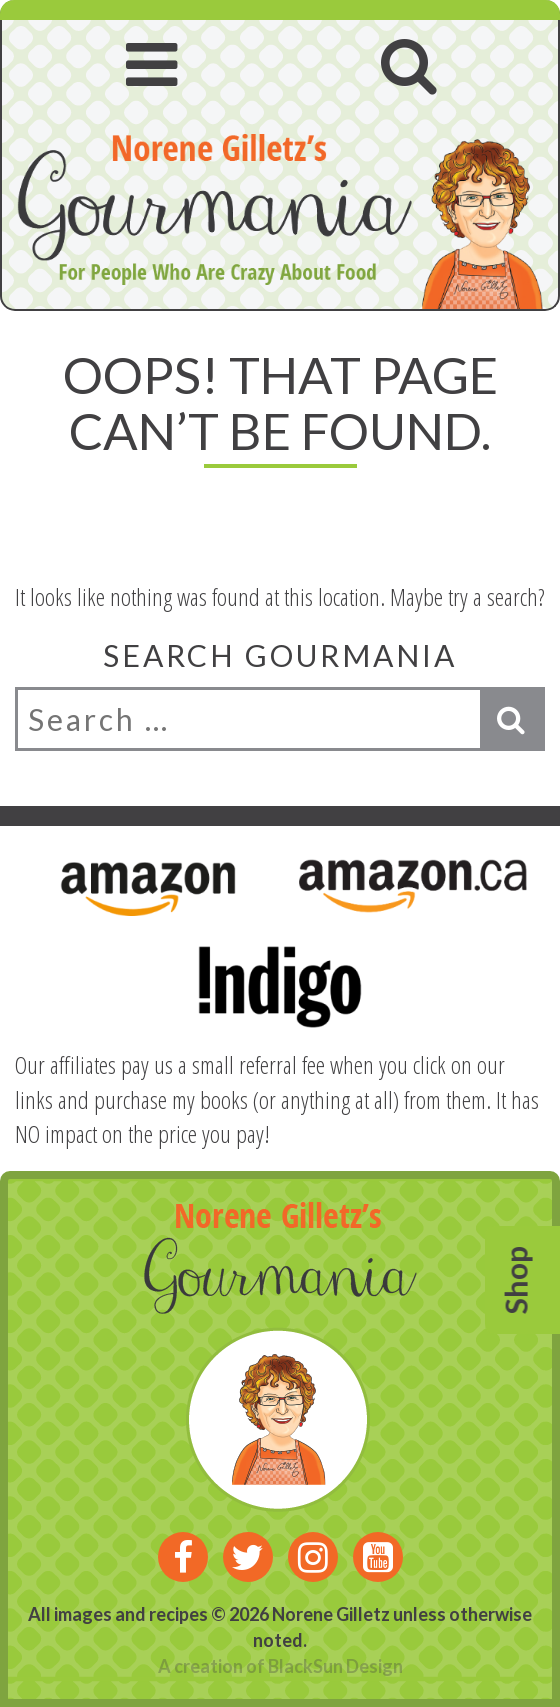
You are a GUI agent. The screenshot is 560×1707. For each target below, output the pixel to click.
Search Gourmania (280, 655)
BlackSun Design (335, 1666)
